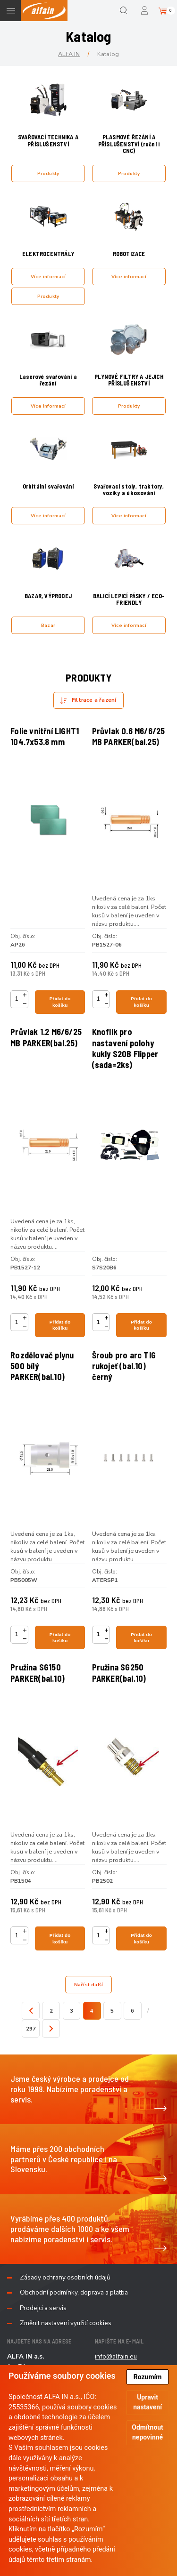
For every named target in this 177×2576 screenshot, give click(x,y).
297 (31, 2028)
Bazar (48, 625)
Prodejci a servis (43, 2308)
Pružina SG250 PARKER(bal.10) (119, 1672)
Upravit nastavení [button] (147, 2402)
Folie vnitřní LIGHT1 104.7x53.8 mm (44, 736)
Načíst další (88, 1985)
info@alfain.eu (116, 2356)
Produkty (48, 173)
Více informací (48, 276)
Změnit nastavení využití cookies (65, 2323)
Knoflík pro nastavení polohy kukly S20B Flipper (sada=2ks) (125, 1048)
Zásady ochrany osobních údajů (65, 2277)
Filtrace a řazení (94, 700)
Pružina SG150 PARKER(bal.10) (37, 1672)
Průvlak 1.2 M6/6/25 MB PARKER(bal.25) (46, 1037)
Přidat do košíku (60, 1002)
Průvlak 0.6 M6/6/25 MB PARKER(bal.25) (128, 736)
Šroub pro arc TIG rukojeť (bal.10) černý (124, 1366)
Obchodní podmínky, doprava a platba (74, 2292)
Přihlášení (145, 10)
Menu (10, 10)
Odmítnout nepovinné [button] (147, 2432)
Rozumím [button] (148, 2377)
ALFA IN (69, 54)
